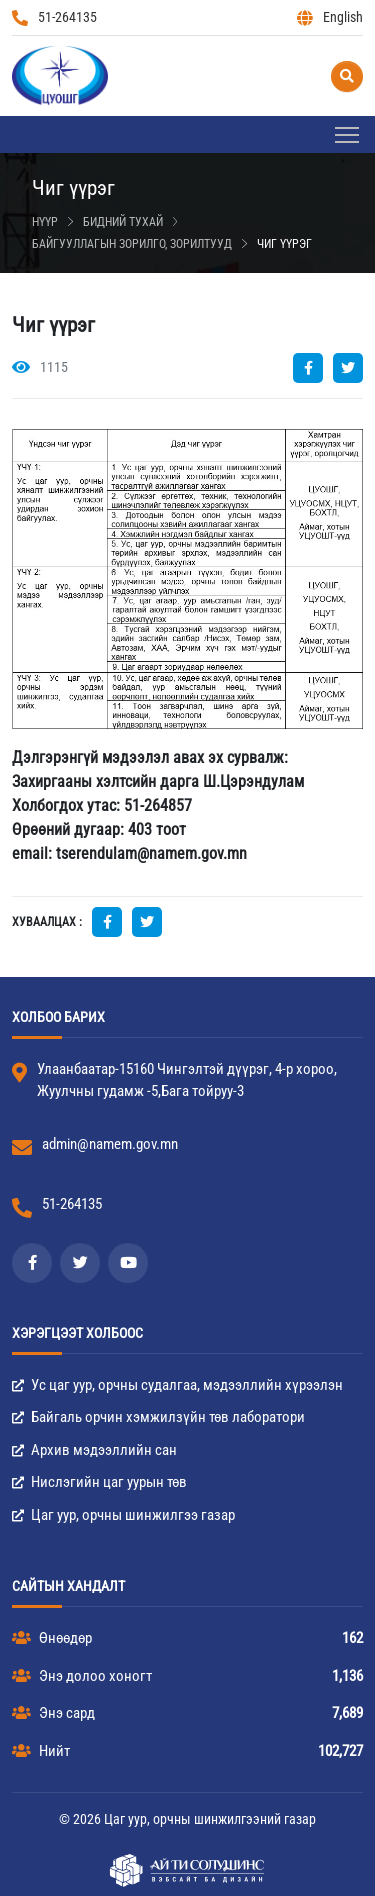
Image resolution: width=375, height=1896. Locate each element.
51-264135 (54, 17)
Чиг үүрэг (284, 244)
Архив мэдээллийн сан (94, 1450)
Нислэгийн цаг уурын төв (99, 1482)
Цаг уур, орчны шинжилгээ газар (123, 1515)
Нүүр (45, 222)
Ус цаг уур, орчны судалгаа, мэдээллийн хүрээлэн (177, 1385)
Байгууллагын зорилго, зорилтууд (132, 244)
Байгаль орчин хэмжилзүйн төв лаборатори (158, 1417)
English (330, 17)
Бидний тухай (123, 222)
